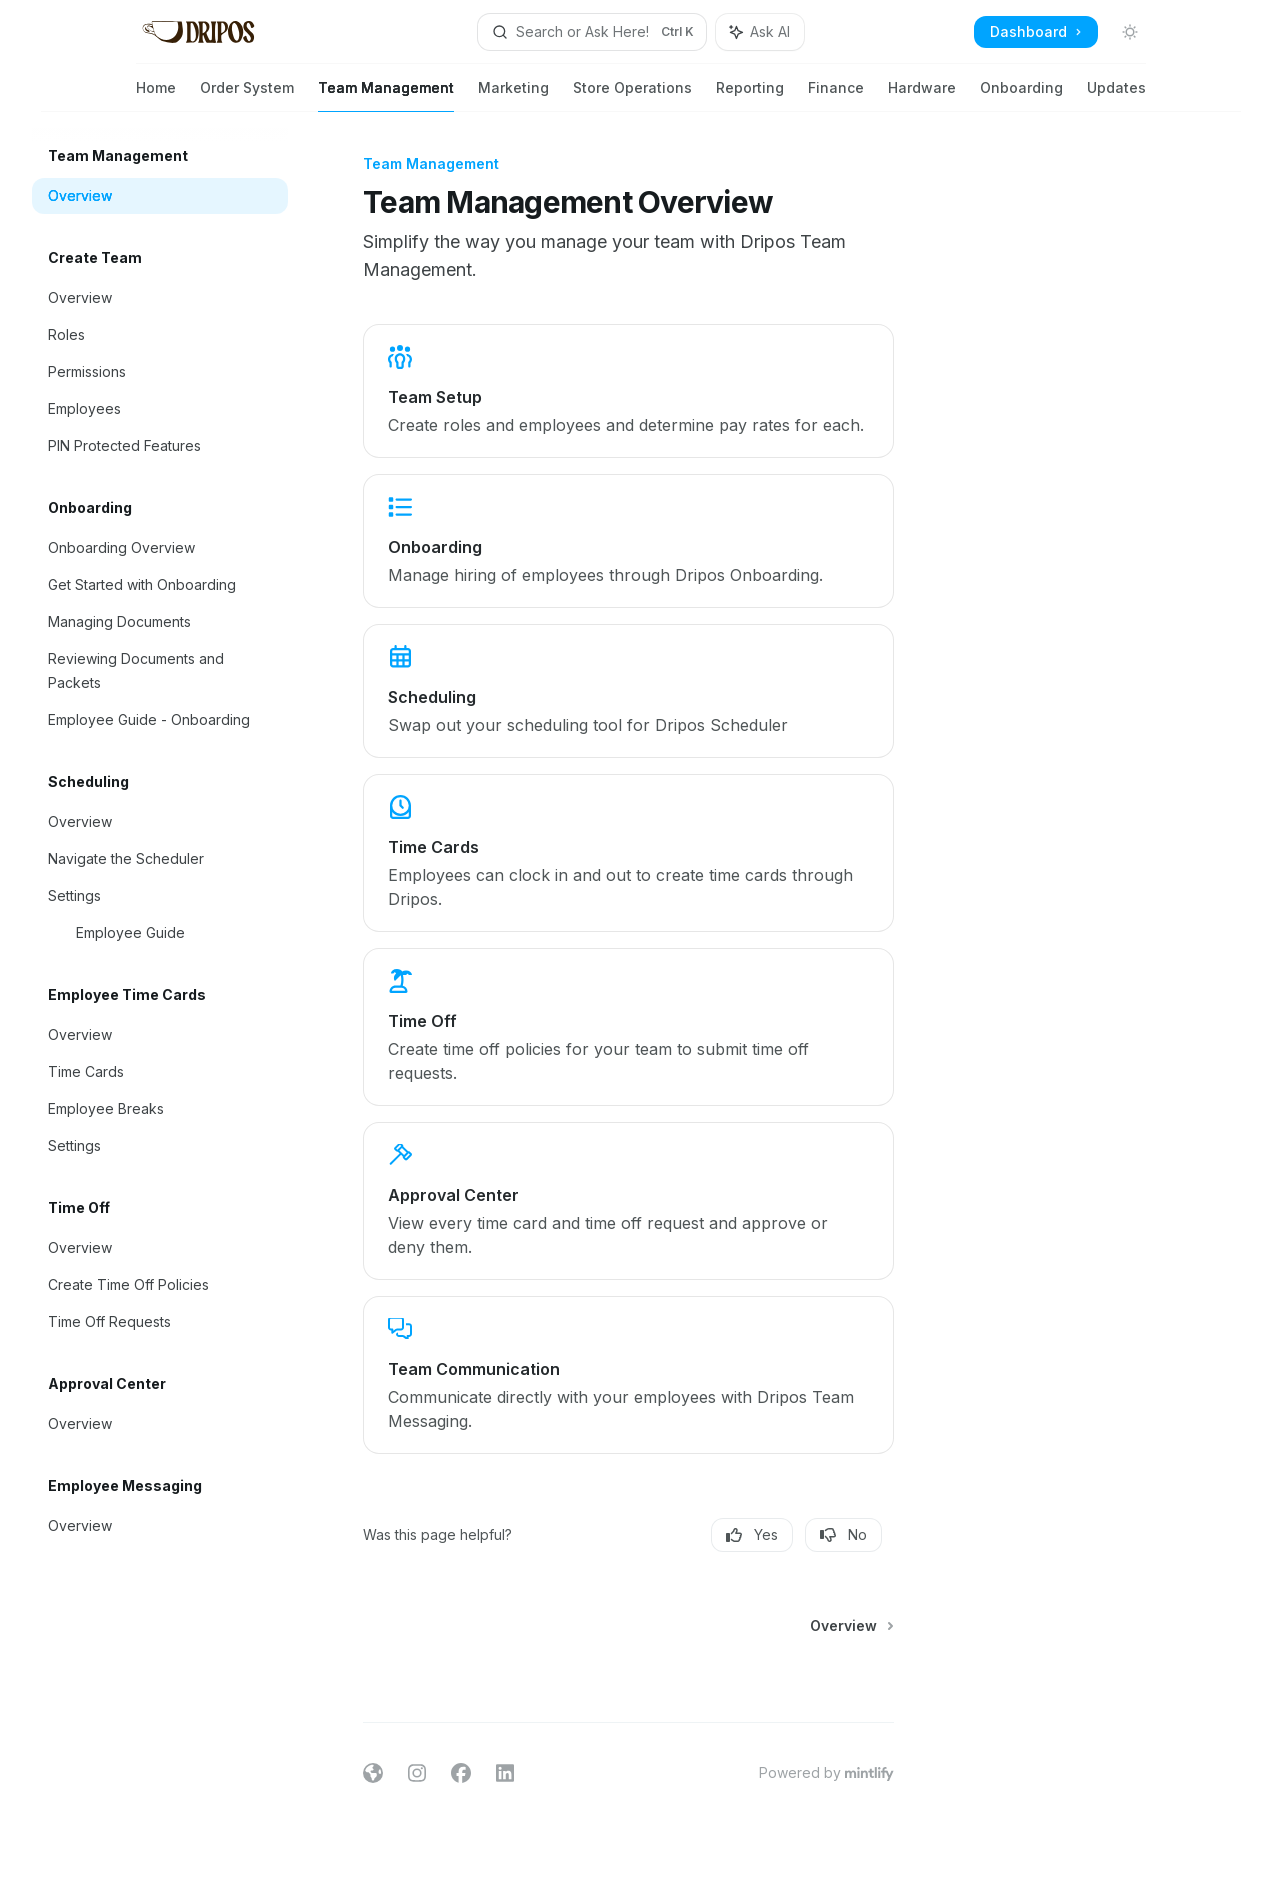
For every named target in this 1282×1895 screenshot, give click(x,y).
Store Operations (632, 95)
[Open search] (592, 32)
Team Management (386, 95)
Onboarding (1021, 95)
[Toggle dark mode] (1130, 32)
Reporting (750, 95)
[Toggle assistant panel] (760, 32)
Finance (836, 95)
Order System (247, 95)
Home (156, 95)
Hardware (922, 95)
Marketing (513, 95)
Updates (1116, 95)
